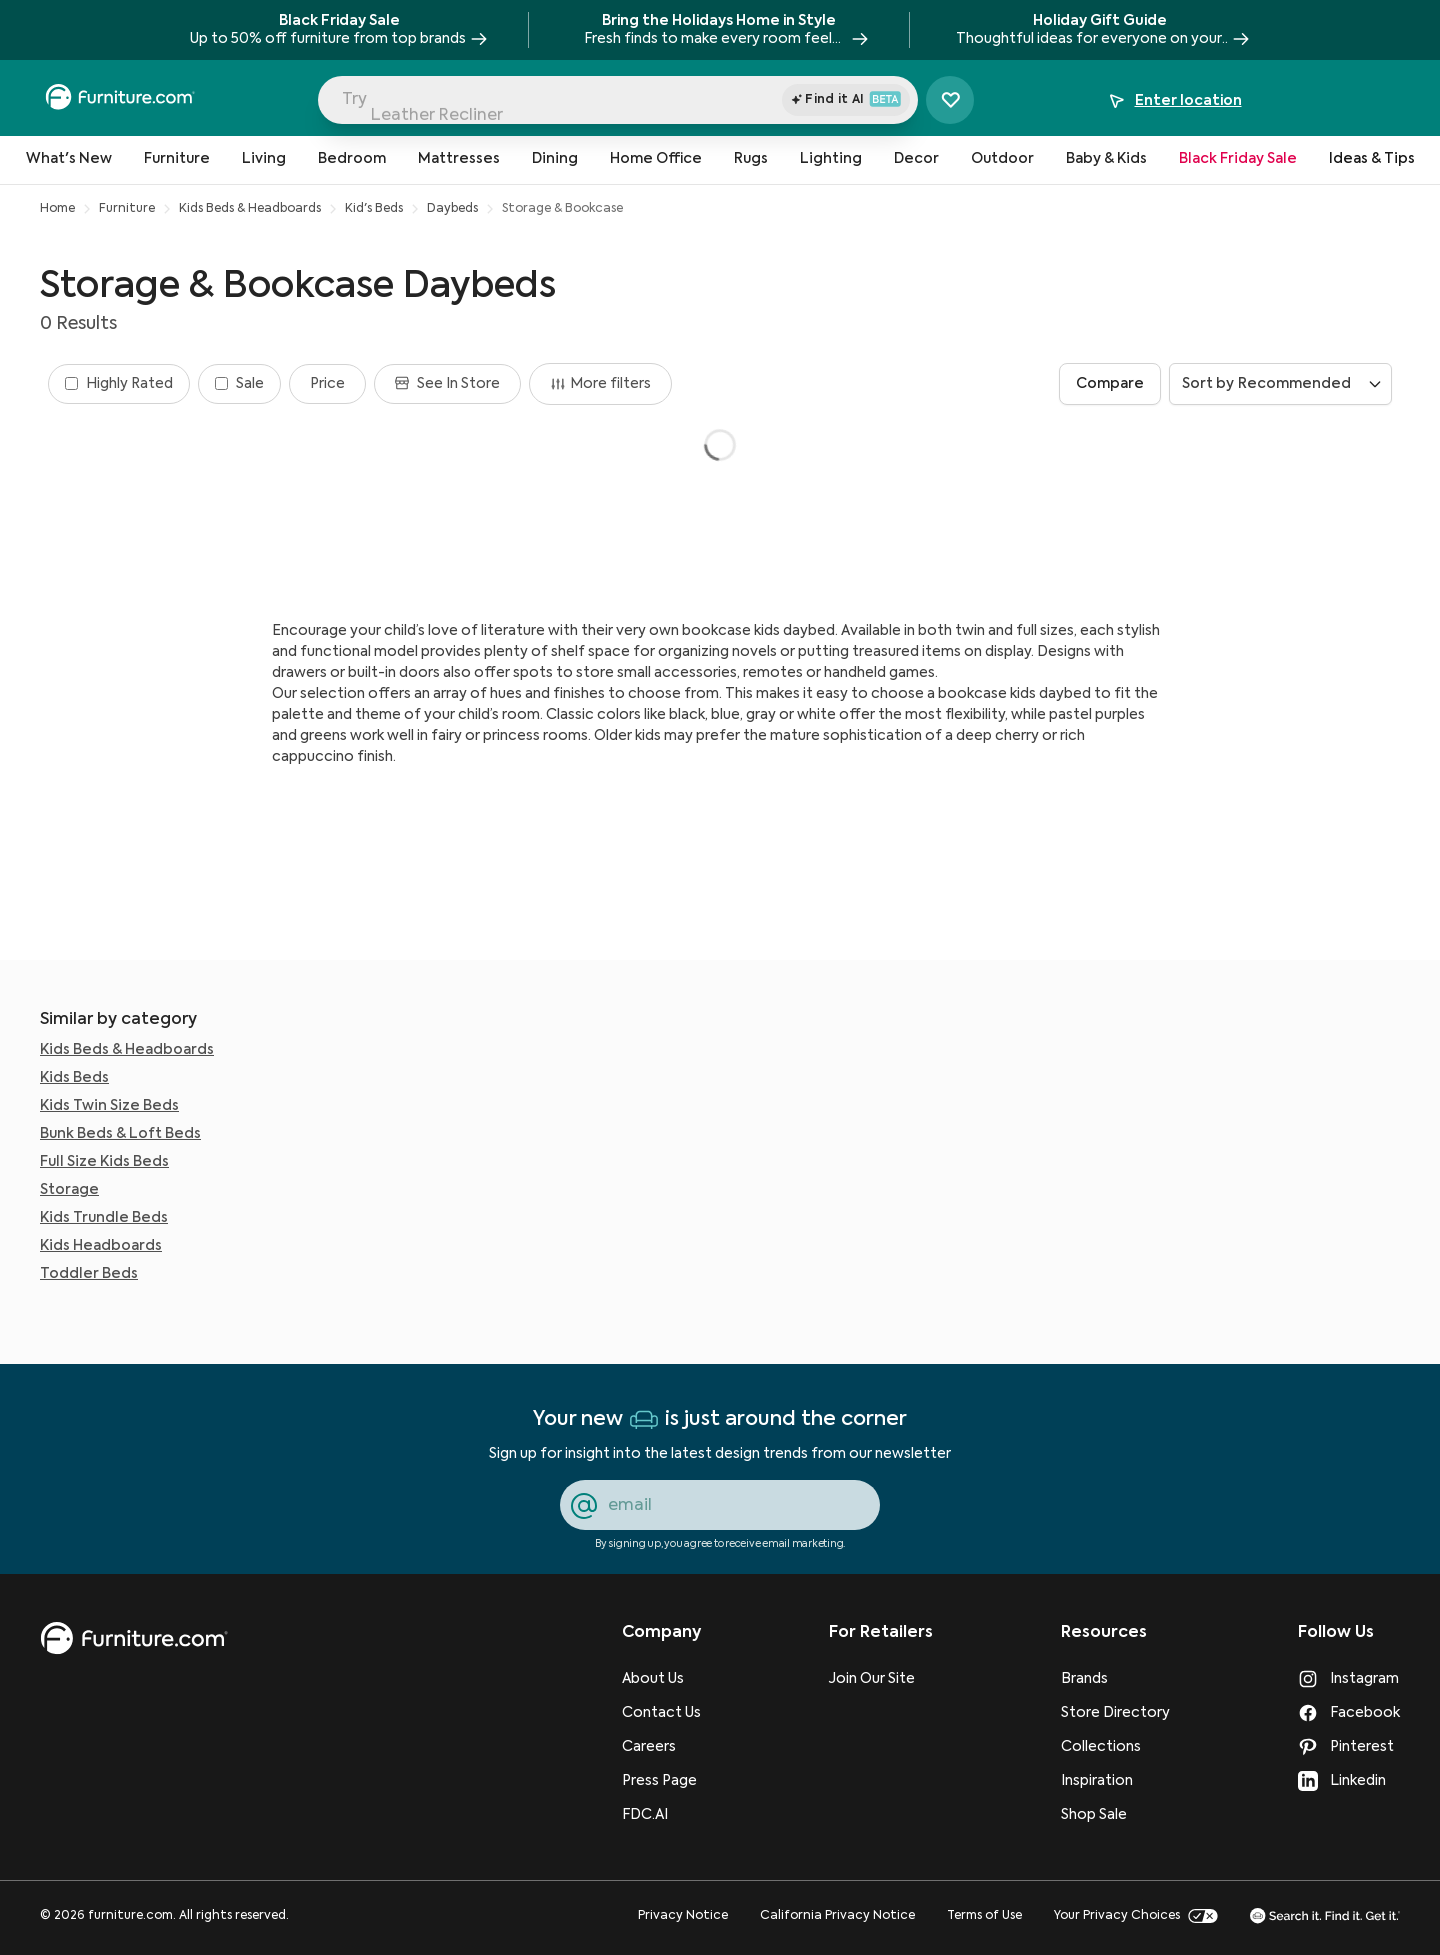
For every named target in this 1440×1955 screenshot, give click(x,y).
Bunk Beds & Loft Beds (120, 1134)
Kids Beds (74, 1078)
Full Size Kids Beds (104, 1162)
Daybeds (452, 209)
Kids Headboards (101, 1246)
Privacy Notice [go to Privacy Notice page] (683, 1916)
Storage (69, 1190)
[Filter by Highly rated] (119, 384)
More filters (600, 384)
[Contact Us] (661, 1713)
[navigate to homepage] (120, 100)
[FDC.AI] (661, 1815)
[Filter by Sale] (239, 384)
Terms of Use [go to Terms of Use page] (984, 1916)
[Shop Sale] (1115, 1815)
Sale (250, 384)
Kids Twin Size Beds (109, 1106)
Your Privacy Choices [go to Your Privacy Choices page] (1136, 1916)
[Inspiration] (1115, 1781)
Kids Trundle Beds (104, 1218)
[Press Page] (661, 1781)
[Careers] (661, 1747)
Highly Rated (129, 384)
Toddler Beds (89, 1274)
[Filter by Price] (327, 384)
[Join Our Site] (881, 1679)
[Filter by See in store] (447, 384)
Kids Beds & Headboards (250, 209)
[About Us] (661, 1679)
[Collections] (1115, 1747)
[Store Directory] (1115, 1713)
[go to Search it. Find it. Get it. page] (1325, 1915)
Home (57, 209)
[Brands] (1115, 1679)
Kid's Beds (374, 209)
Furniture (127, 209)
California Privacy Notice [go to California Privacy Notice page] (837, 1916)
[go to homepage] (134, 1638)
